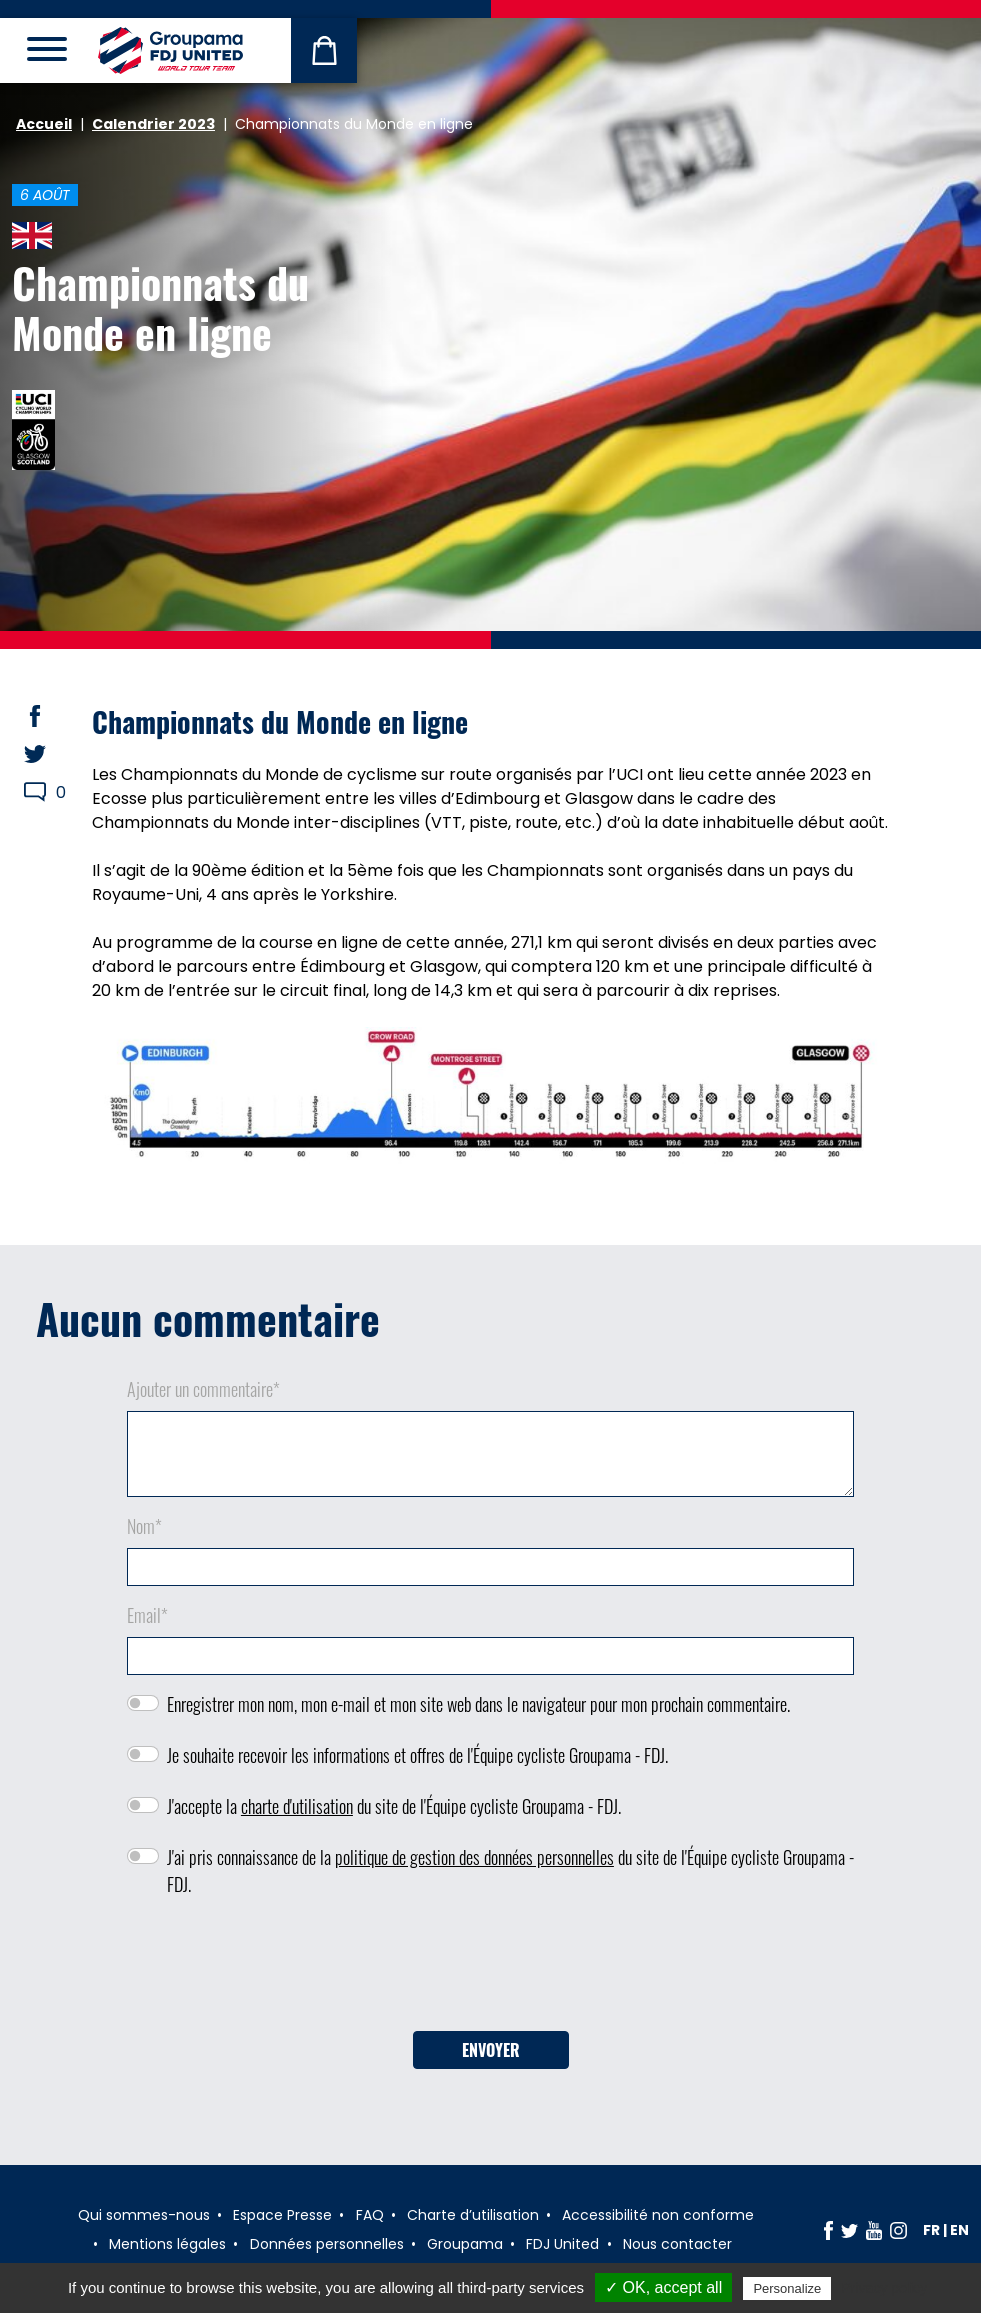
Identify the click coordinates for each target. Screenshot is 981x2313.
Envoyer (491, 2050)
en (959, 2230)
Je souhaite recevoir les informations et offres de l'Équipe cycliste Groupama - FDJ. (417, 1755)
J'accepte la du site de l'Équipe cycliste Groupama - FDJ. (394, 1806)
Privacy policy (884, 2288)
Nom (144, 1526)
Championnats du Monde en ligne (160, 307)
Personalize (787, 2288)
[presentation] (491, 1971)
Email (147, 1615)
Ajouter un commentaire (203, 1389)
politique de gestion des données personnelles (474, 1857)
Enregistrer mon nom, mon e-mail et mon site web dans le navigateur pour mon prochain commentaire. (478, 1704)
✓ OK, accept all (663, 2287)
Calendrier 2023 (153, 124)
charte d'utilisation (297, 1806)
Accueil (44, 124)
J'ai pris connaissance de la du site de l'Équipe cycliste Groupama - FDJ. (510, 1870)
